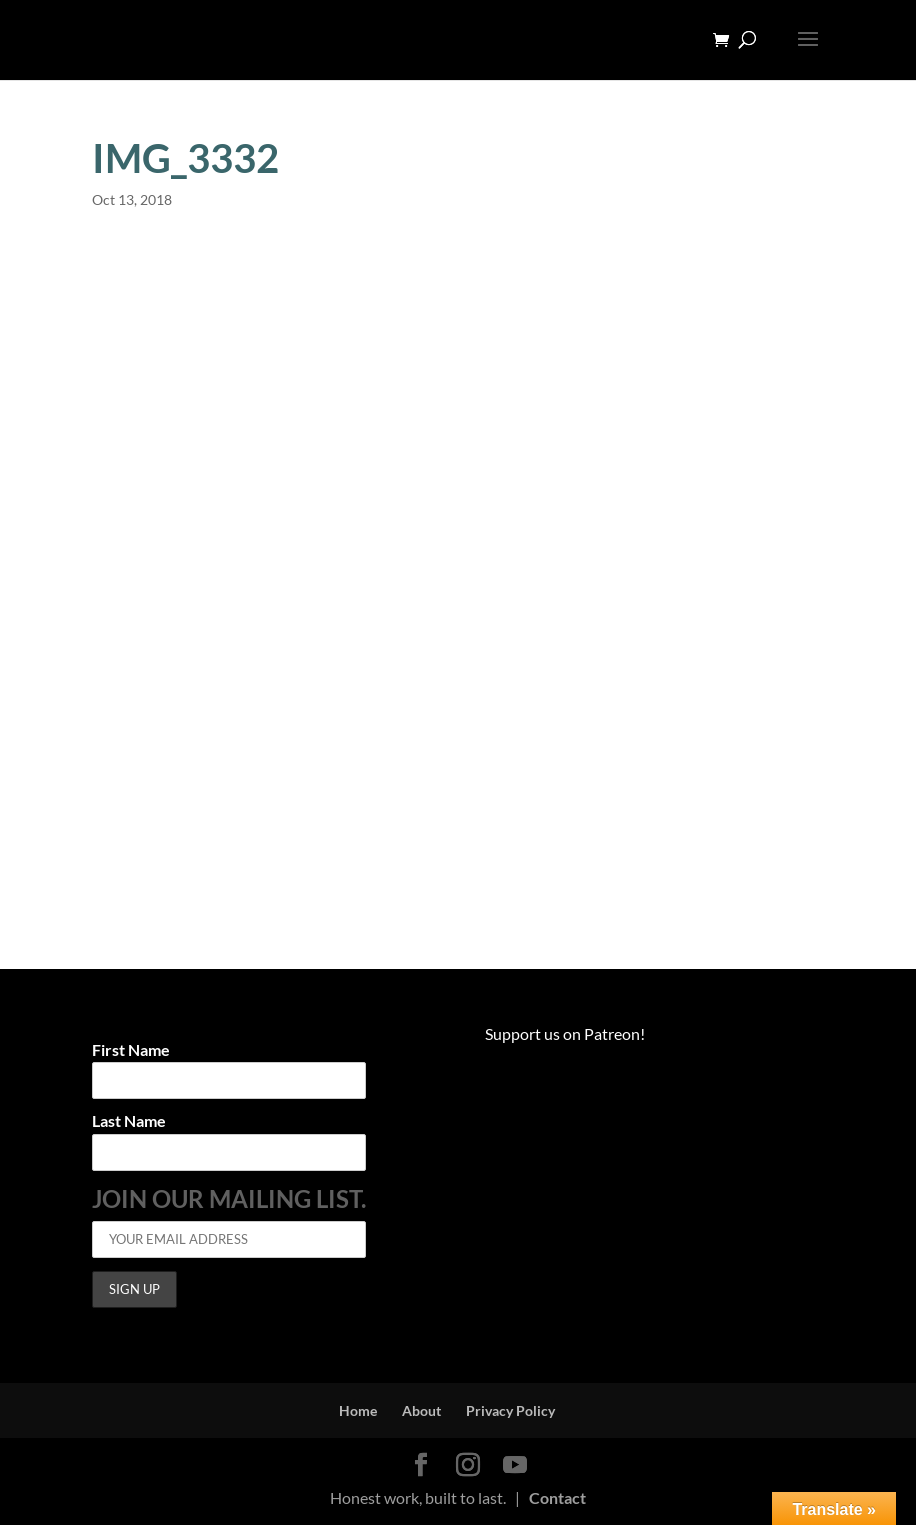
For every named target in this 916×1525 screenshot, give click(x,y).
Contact (557, 1497)
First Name (131, 1050)
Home (358, 1410)
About (421, 1410)
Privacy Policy (510, 1410)
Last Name (129, 1121)
